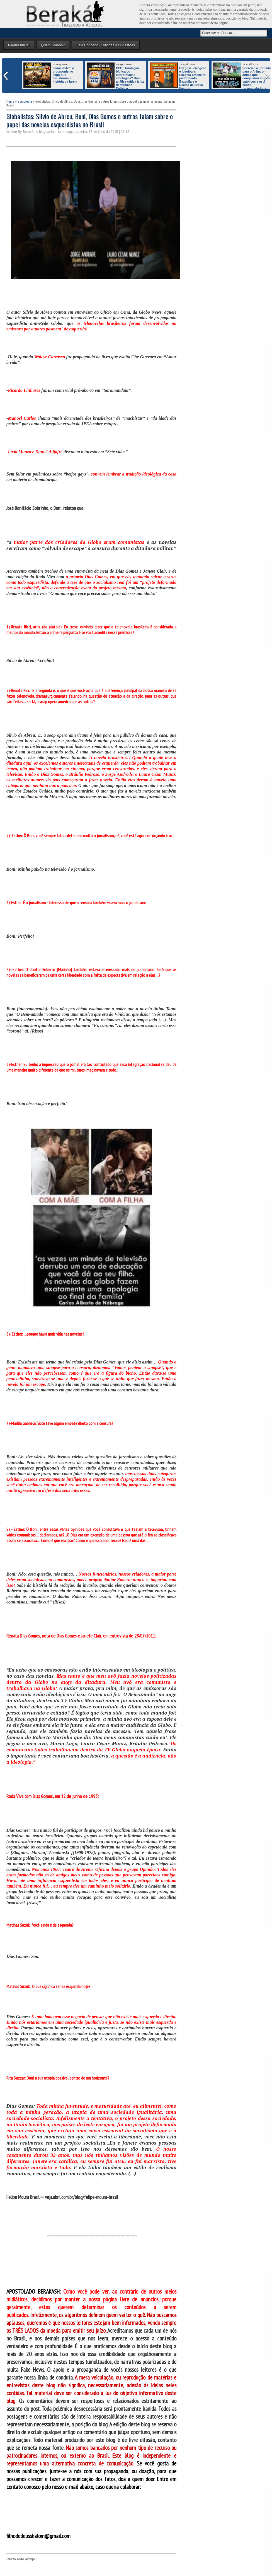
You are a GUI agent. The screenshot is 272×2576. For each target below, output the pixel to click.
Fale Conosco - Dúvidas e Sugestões (105, 45)
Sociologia (25, 101)
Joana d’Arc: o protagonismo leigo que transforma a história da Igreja (65, 74)
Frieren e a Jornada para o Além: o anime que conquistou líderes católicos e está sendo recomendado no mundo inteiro (242, 79)
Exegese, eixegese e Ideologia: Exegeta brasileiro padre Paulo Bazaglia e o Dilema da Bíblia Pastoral (192, 78)
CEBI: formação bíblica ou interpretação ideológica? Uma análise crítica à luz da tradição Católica (130, 78)
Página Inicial (19, 45)
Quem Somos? (53, 45)
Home (10, 101)
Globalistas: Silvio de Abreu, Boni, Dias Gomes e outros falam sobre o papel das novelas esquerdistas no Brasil (89, 120)
